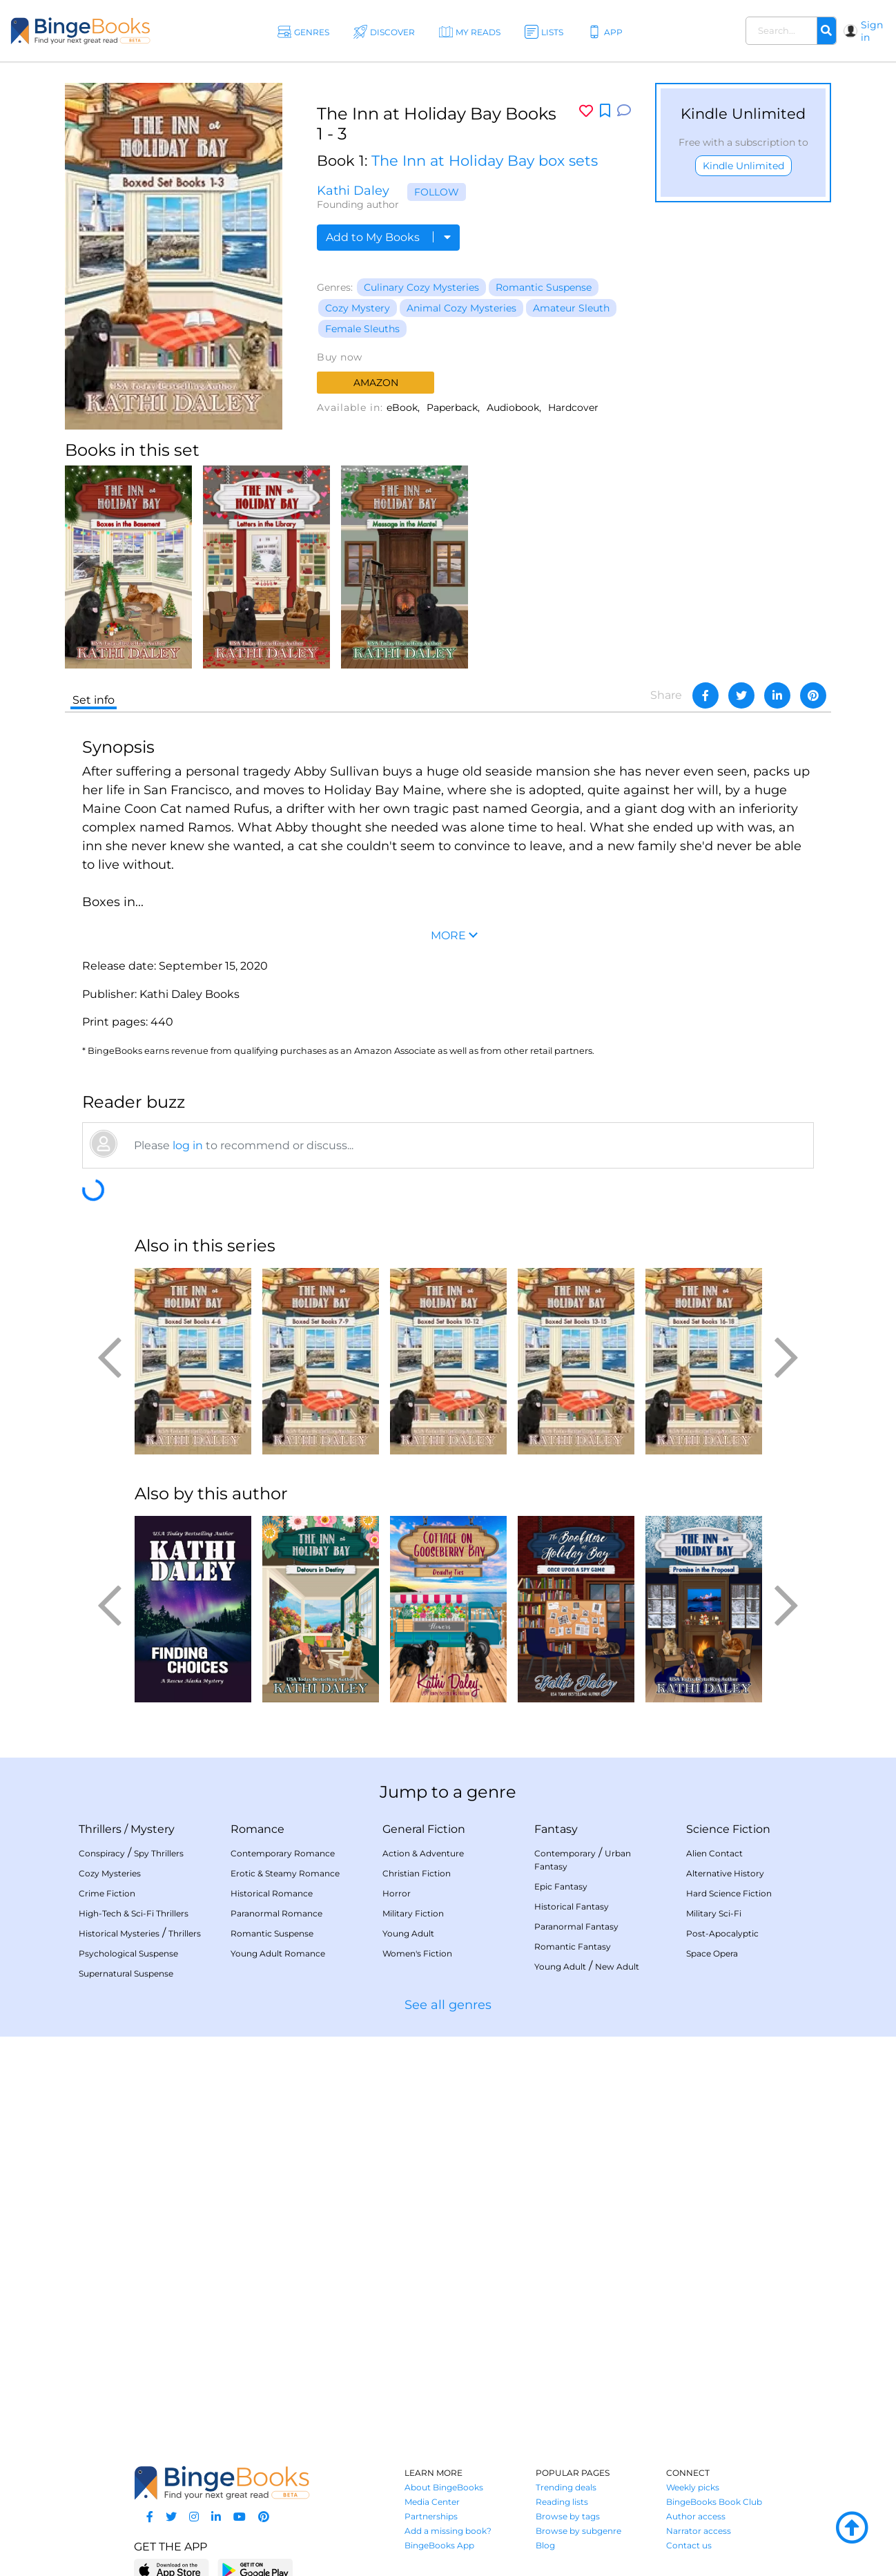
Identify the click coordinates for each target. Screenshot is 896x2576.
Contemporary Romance (283, 1853)
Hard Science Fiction (729, 1893)
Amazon (375, 382)
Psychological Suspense (128, 1953)
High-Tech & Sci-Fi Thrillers (133, 1913)
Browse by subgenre (578, 2531)
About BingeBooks (444, 2487)
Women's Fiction (417, 1953)
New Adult (617, 1966)
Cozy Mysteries (110, 1873)
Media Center (432, 2502)
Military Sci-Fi (713, 1913)
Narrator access (698, 2531)
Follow (436, 192)
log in (188, 1145)
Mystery (152, 1829)
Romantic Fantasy (572, 1946)
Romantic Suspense (544, 287)
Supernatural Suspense (126, 1973)
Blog (545, 2545)
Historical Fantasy (571, 1906)
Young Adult (408, 1933)
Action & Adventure (423, 1853)
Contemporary (565, 1853)
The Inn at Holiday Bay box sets (484, 160)
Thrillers (100, 1829)
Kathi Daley (353, 190)
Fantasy (556, 1829)
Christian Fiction (416, 1873)
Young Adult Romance (278, 1953)
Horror (396, 1893)
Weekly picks (692, 2487)
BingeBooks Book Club (714, 2502)
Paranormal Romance (276, 1913)
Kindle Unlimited (743, 166)
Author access (695, 2516)
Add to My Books (388, 237)
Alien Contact (714, 1853)
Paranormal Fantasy (576, 1926)
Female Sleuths (362, 329)
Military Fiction (413, 1913)
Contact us (689, 2545)
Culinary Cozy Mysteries (421, 287)
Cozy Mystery (357, 308)
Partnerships (431, 2516)
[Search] (826, 31)
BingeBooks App (439, 2545)
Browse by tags (568, 2516)
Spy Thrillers (159, 1853)
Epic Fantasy (560, 1886)
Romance (257, 1829)
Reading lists (562, 2502)
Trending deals (566, 2487)
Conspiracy (102, 1853)
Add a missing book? (448, 2531)
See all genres (448, 2004)
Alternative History (725, 1873)
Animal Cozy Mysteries (461, 308)
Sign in (872, 31)
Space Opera (712, 1953)
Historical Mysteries (119, 1933)
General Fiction (423, 1829)
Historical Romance (272, 1893)
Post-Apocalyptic (722, 1933)
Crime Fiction (107, 1893)
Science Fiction (728, 1829)
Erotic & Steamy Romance (285, 1873)
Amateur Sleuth (571, 308)
